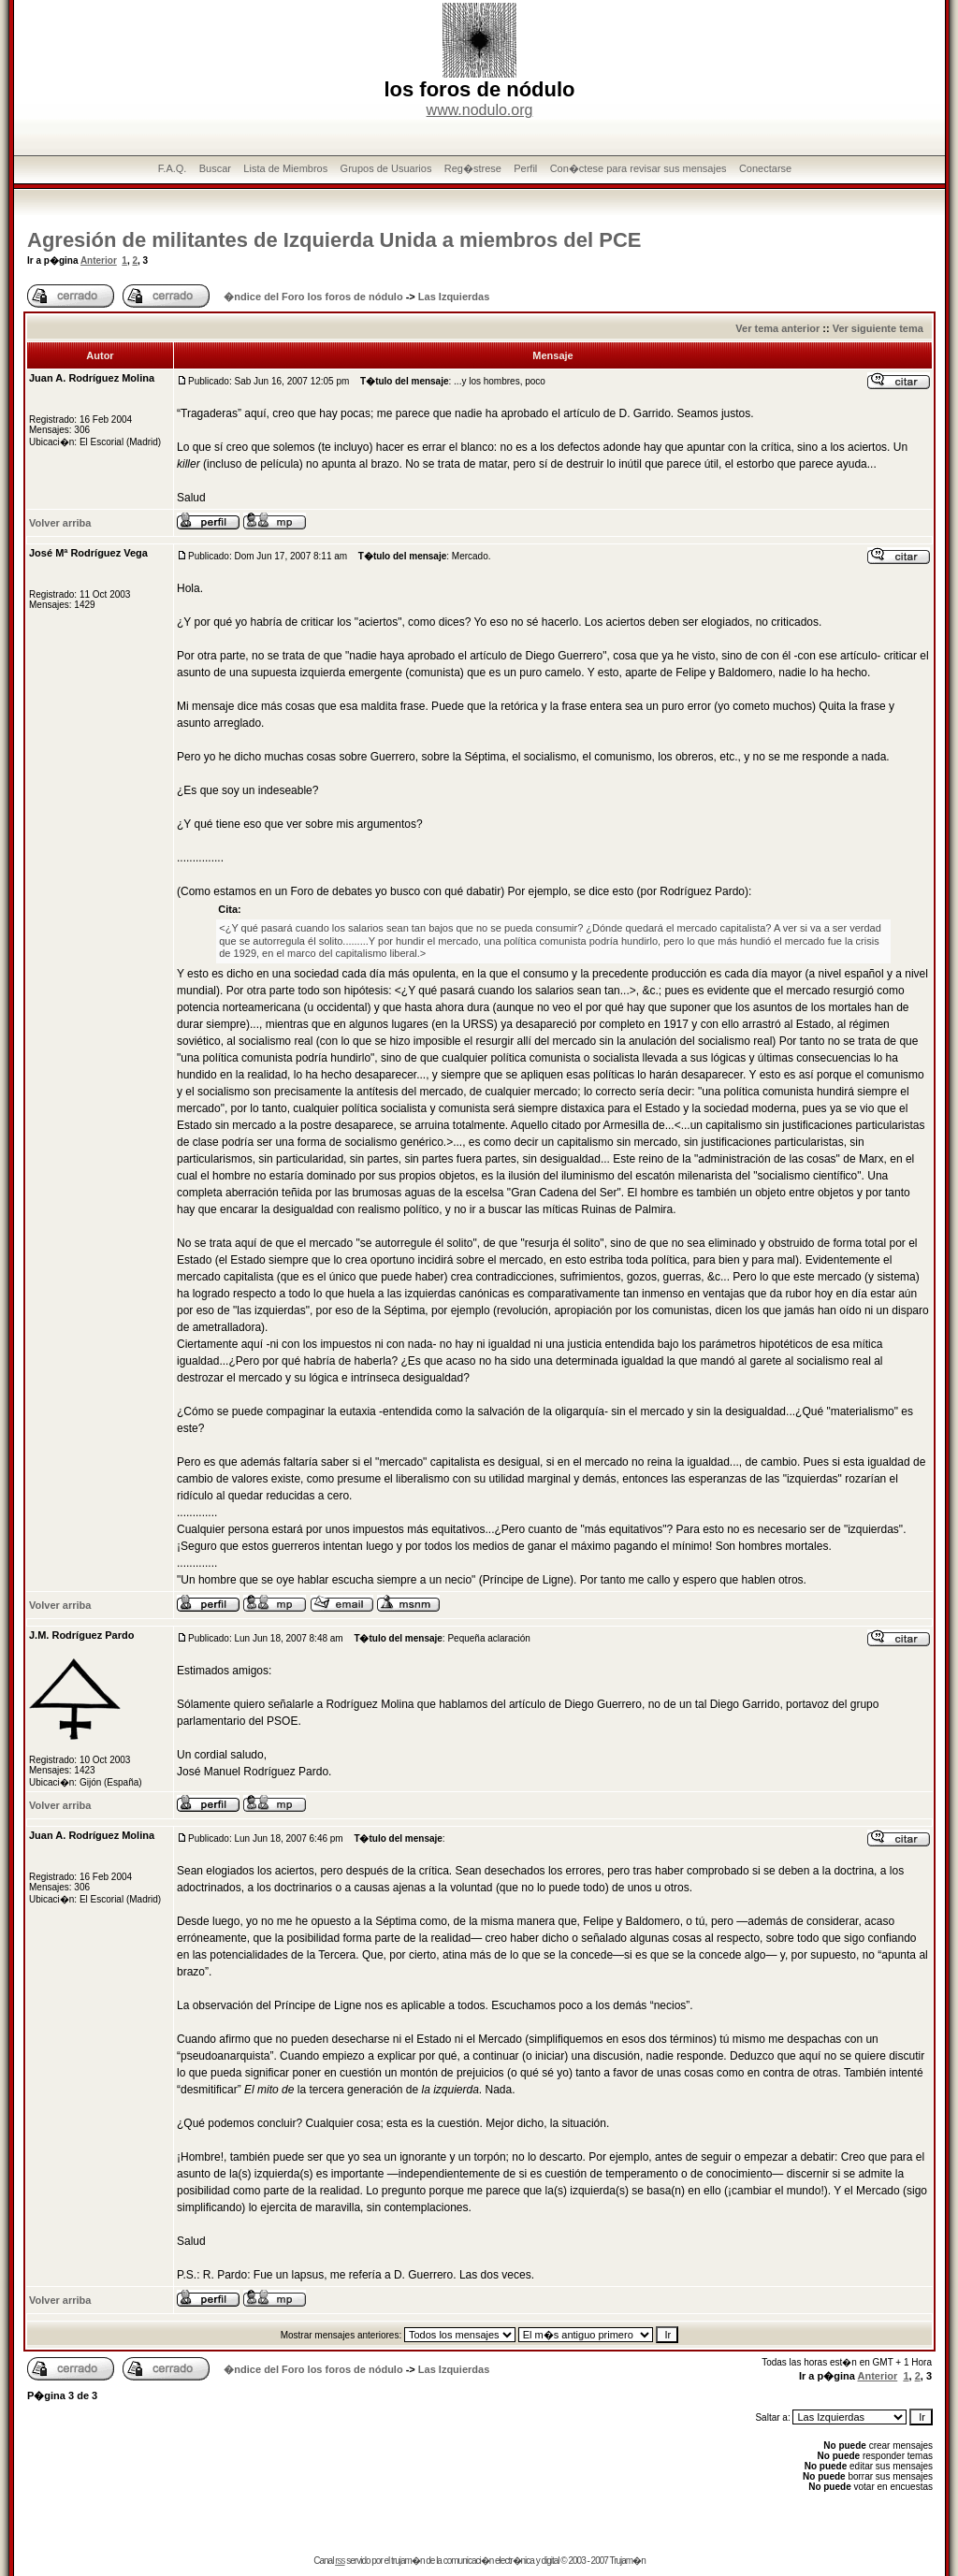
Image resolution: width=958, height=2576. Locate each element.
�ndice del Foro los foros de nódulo (313, 296)
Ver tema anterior (777, 328)
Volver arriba (60, 522)
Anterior (98, 260)
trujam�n (407, 2560)
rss (339, 2560)
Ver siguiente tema (878, 328)
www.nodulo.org (480, 110)
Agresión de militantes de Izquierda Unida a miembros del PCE (334, 240)
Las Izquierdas (453, 296)
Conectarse (765, 168)
